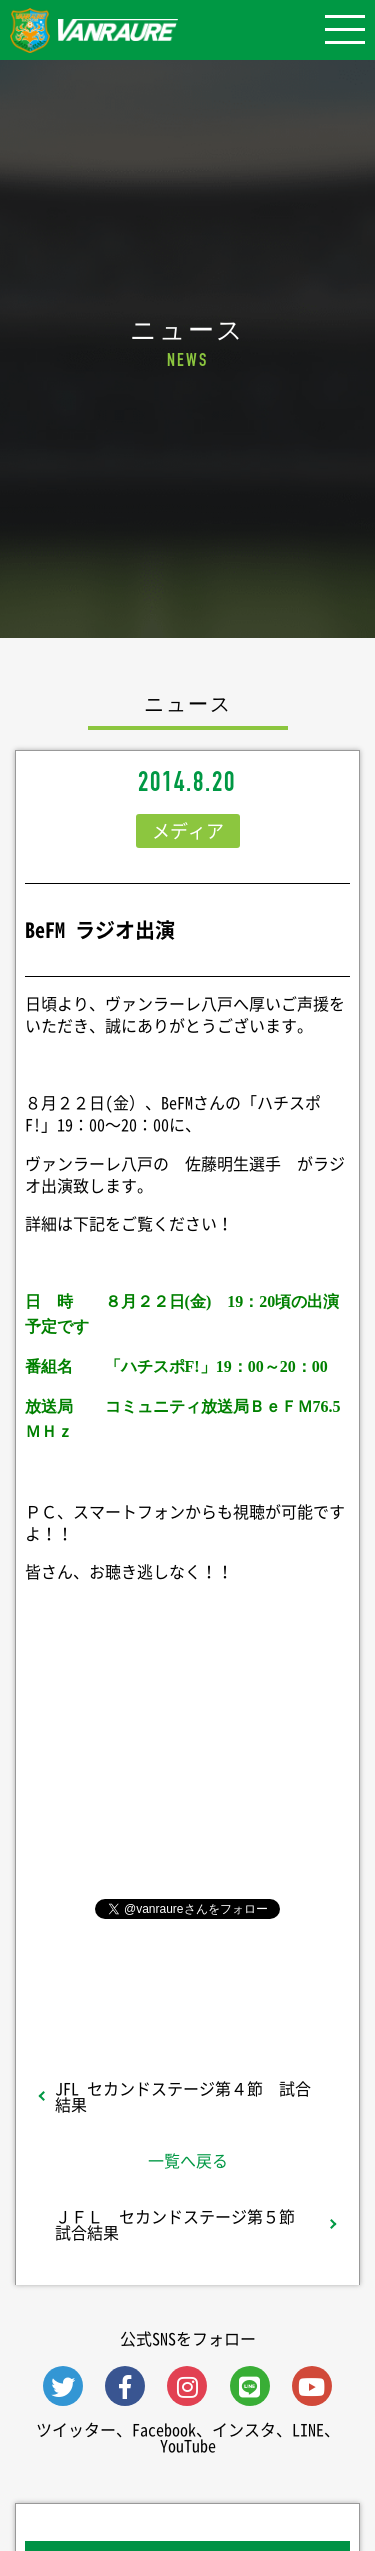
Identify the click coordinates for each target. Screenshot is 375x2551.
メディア (188, 830)
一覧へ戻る (188, 2160)
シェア (188, 1776)
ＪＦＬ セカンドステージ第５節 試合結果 (183, 2224)
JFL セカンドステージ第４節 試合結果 (183, 2096)
